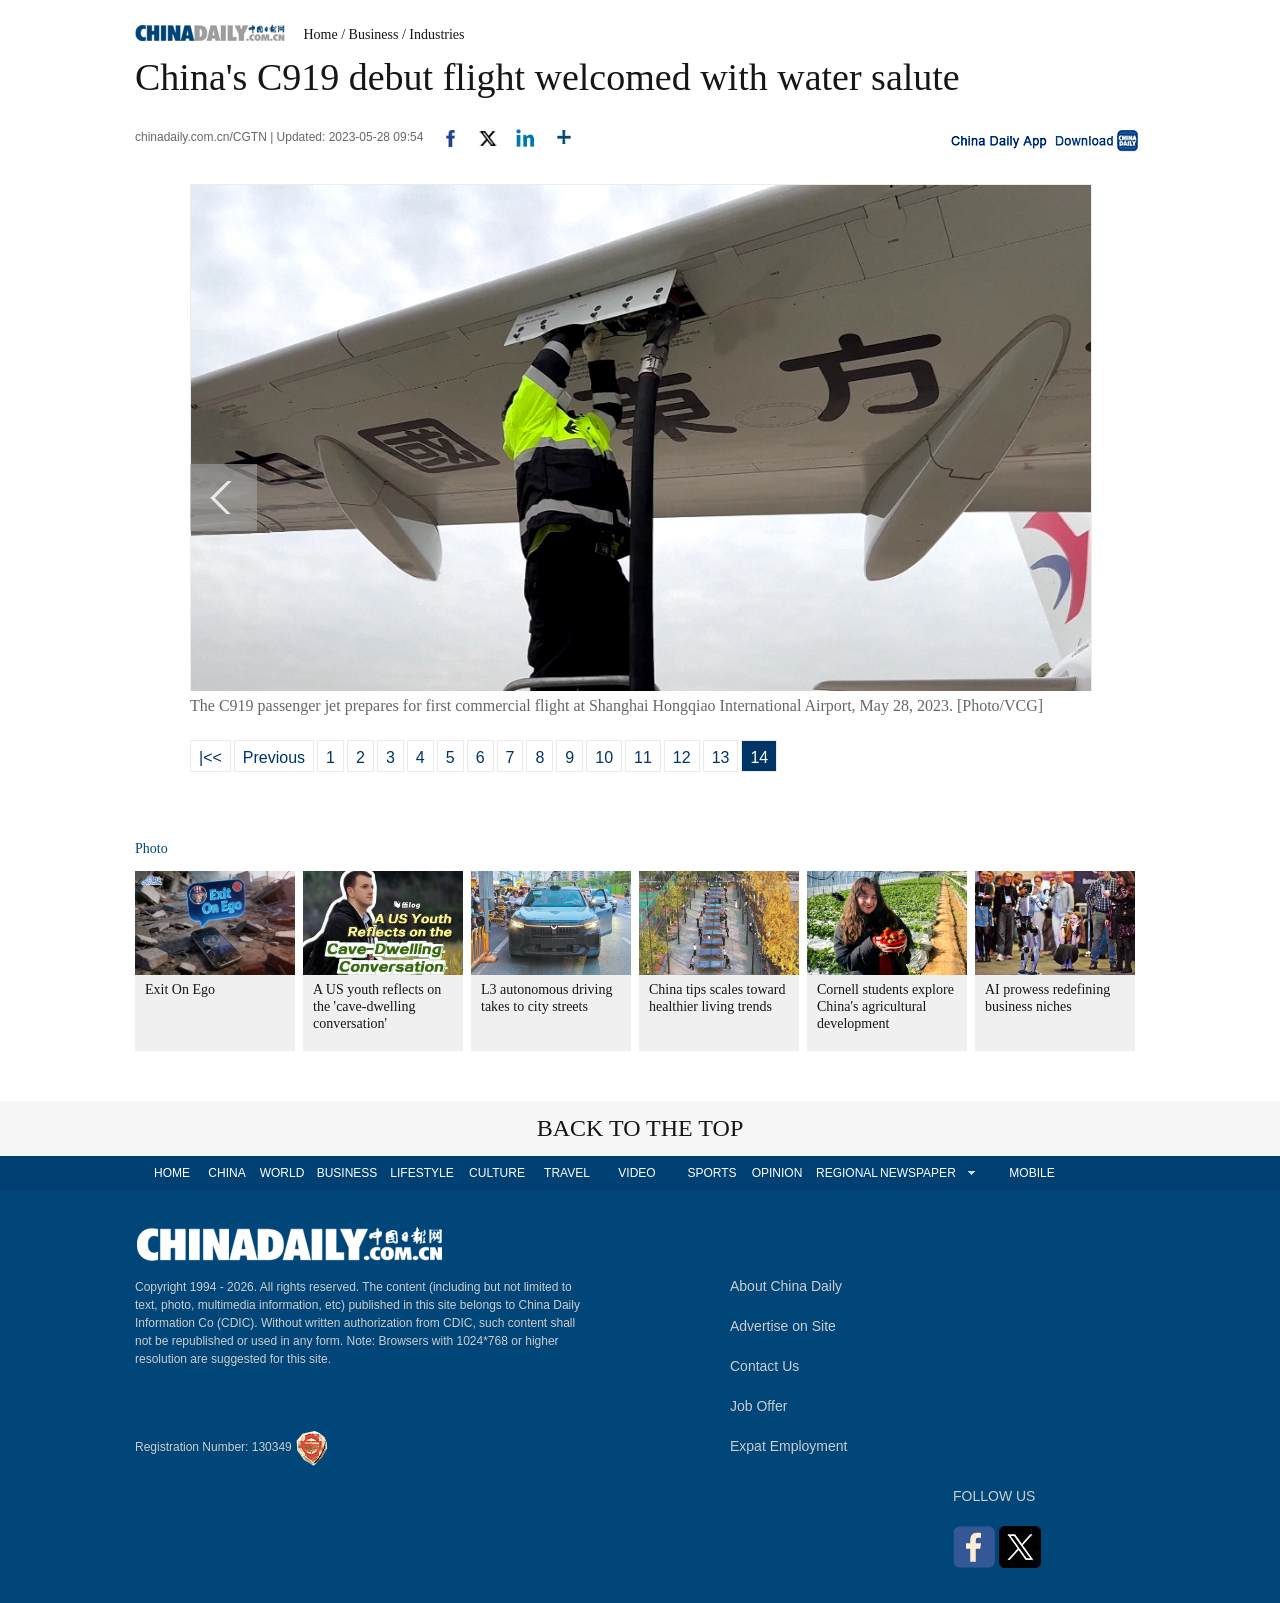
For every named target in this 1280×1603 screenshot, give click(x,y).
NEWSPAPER (917, 1173)
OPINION (777, 1173)
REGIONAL (847, 1173)
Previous (274, 757)
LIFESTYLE (421, 1173)
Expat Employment (789, 1446)
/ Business (369, 34)
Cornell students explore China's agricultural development (885, 1006)
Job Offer (758, 1406)
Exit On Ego (180, 989)
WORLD (282, 1173)
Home (321, 34)
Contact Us (764, 1366)
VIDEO (636, 1173)
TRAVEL (567, 1173)
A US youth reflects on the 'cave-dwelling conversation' (377, 1006)
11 (643, 757)
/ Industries (433, 34)
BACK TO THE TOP (640, 1128)
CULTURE (497, 1173)
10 (604, 757)
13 (721, 757)
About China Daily (786, 1286)
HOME (172, 1173)
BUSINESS (347, 1173)
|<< (210, 757)
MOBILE (1031, 1173)
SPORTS (711, 1173)
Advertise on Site (783, 1326)
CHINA (226, 1173)
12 (682, 757)
